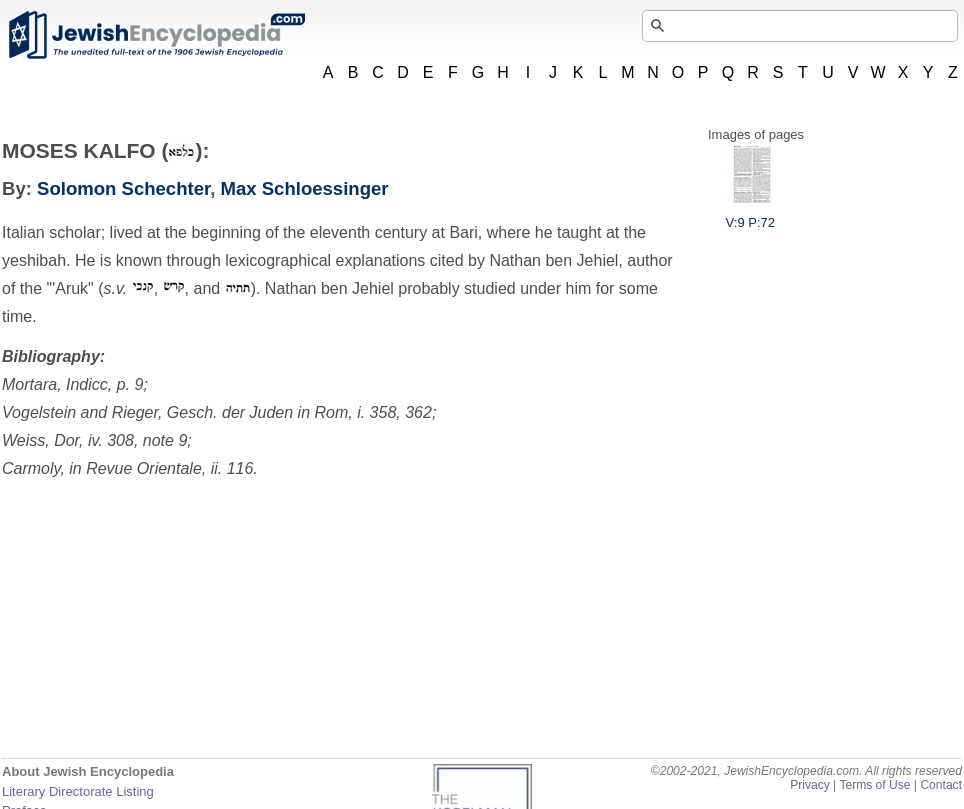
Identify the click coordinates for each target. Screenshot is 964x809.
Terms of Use (874, 785)
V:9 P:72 (750, 215)
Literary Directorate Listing (78, 791)
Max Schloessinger (305, 188)
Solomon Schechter (123, 188)
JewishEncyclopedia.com (156, 35)
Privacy (810, 785)
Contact (941, 785)
